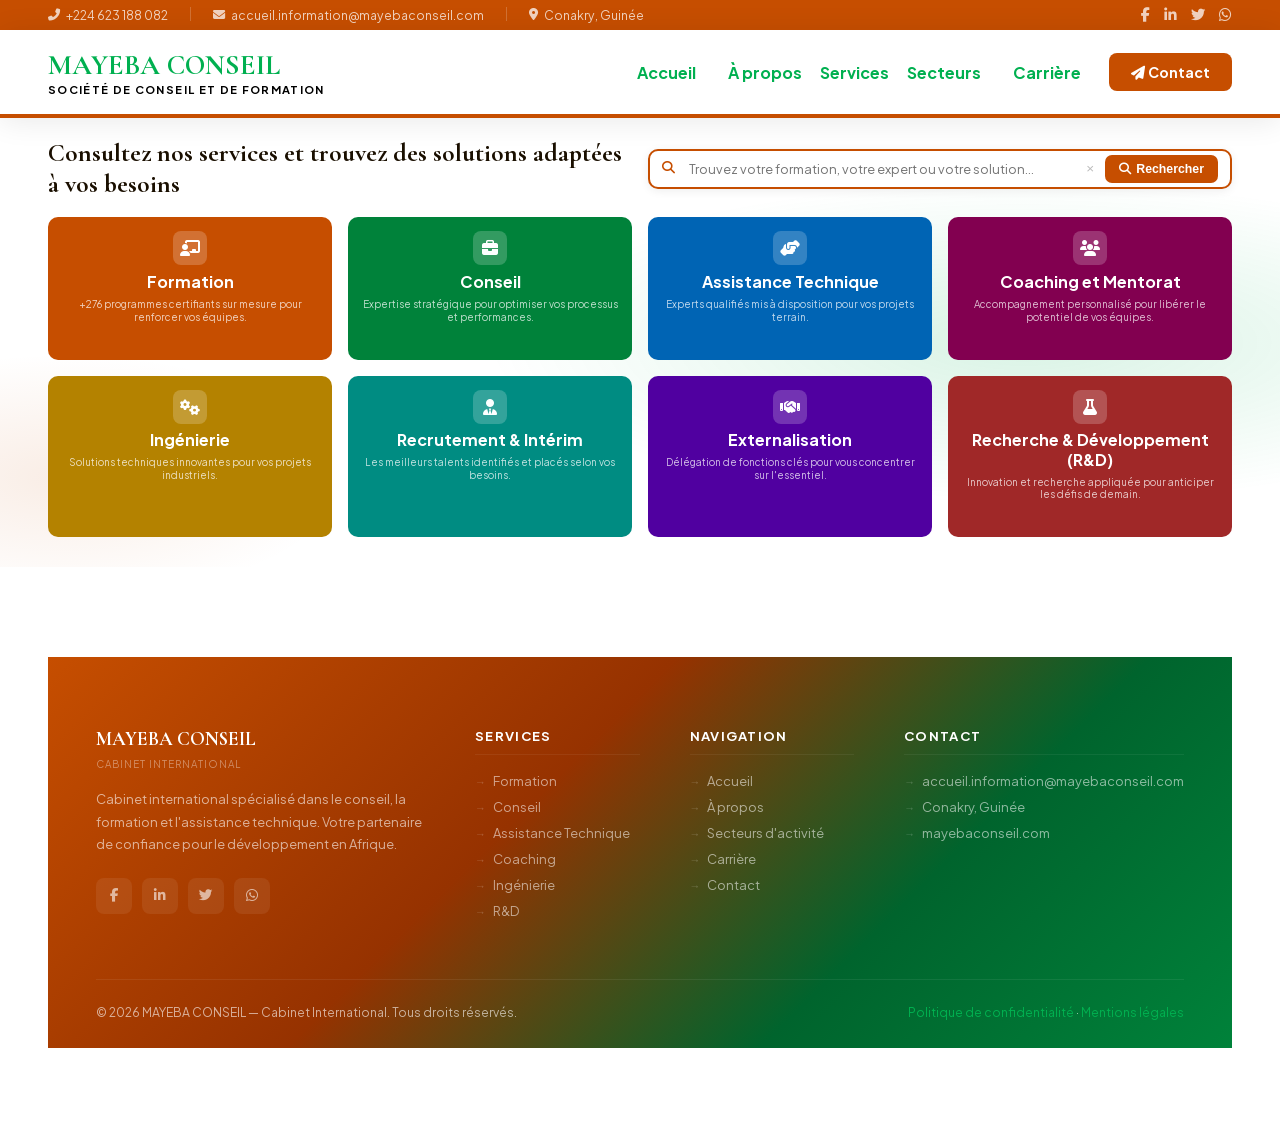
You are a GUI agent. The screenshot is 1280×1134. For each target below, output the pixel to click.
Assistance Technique (561, 829)
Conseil (517, 803)
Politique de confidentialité (991, 1008)
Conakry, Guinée (586, 15)
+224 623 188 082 (108, 15)
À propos (765, 72)
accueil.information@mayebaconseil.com (348, 15)
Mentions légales (1132, 1008)
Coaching (524, 855)
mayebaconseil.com (986, 829)
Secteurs (944, 72)
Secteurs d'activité (765, 829)
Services (854, 72)
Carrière (1047, 72)
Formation (525, 777)
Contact (1170, 72)
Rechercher (1161, 169)
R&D (506, 907)
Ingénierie (524, 881)
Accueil (666, 72)
